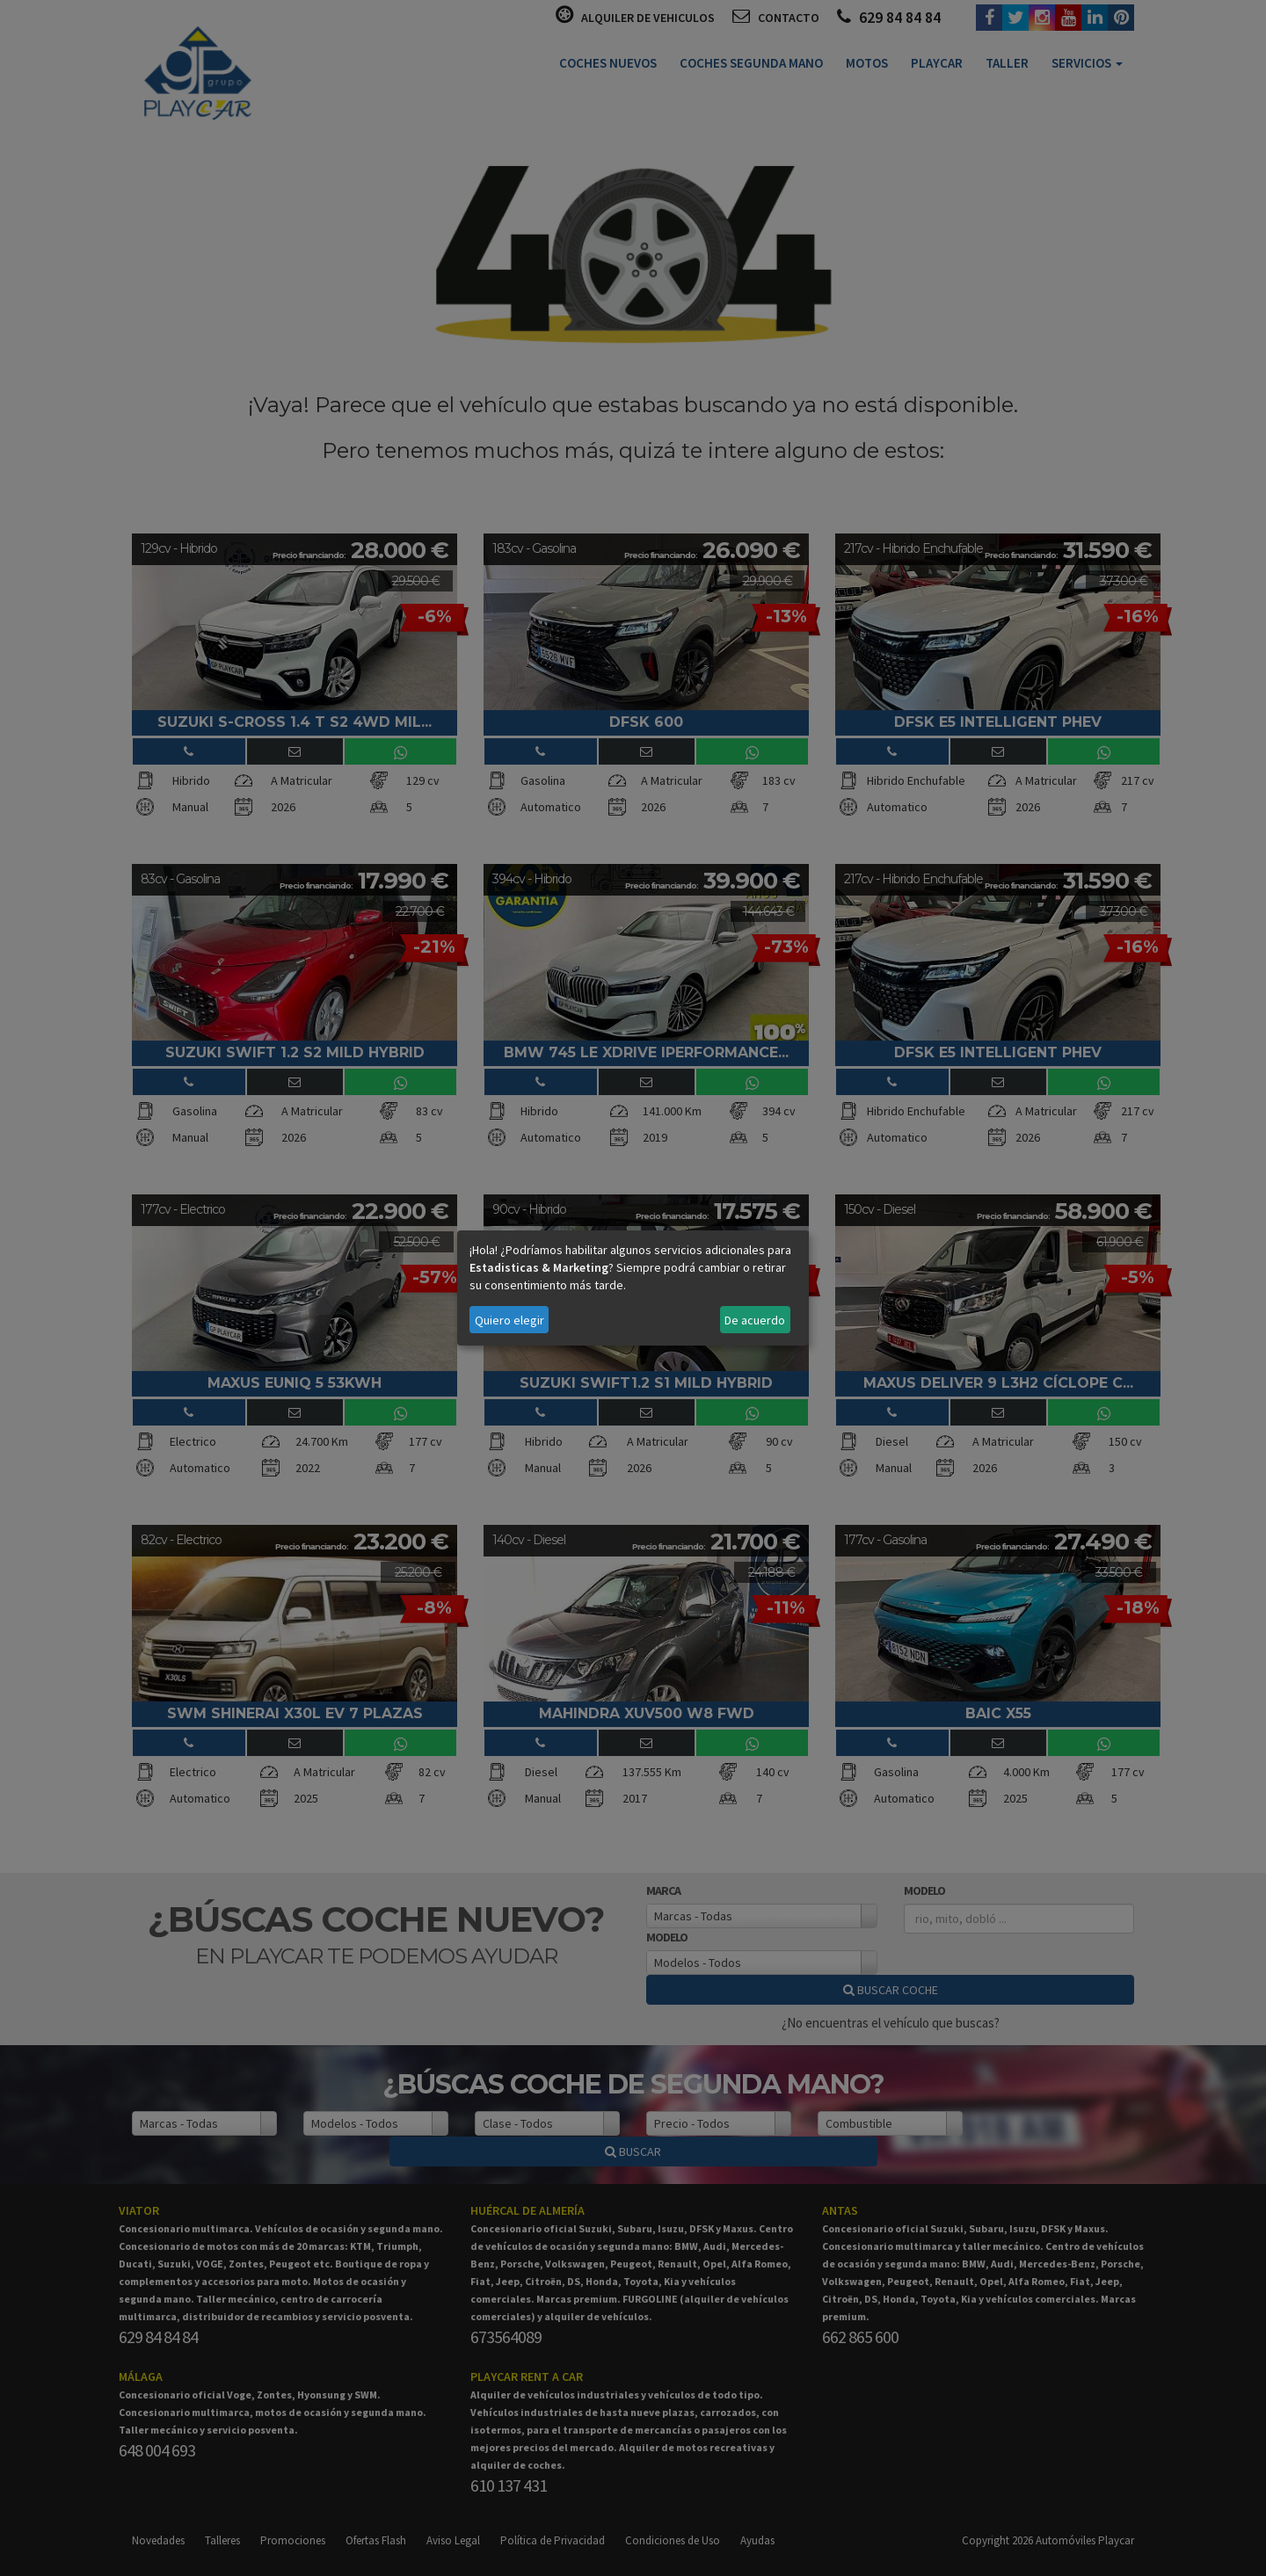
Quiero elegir (509, 1320)
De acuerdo (754, 1320)
